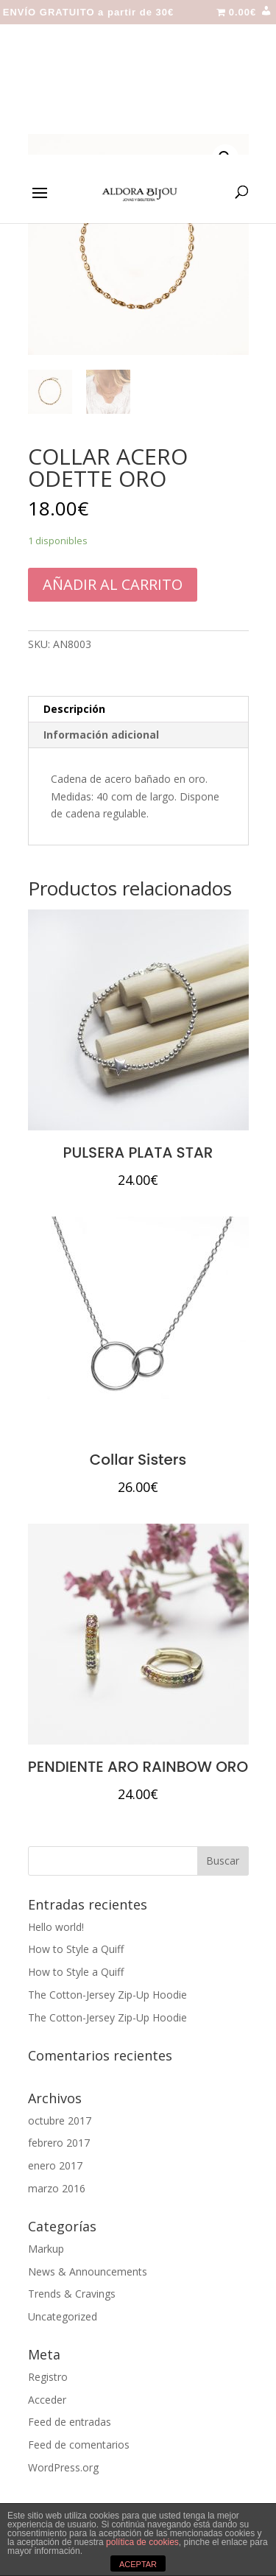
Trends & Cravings (72, 2294)
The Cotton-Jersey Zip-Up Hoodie (107, 1995)
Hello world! (56, 1927)
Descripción (74, 709)
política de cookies (142, 2542)
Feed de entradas (69, 2422)
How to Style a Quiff (76, 1949)
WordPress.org (63, 2467)
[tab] (138, 709)
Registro (48, 2377)
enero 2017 (55, 2165)
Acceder (47, 2400)
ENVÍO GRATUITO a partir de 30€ (88, 12)
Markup (46, 2249)
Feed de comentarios (79, 2445)
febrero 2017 (59, 2143)
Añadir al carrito (113, 584)
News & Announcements (87, 2271)
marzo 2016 (56, 2188)
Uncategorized (62, 2316)
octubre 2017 (59, 2121)
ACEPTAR (138, 2564)
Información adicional (101, 735)
